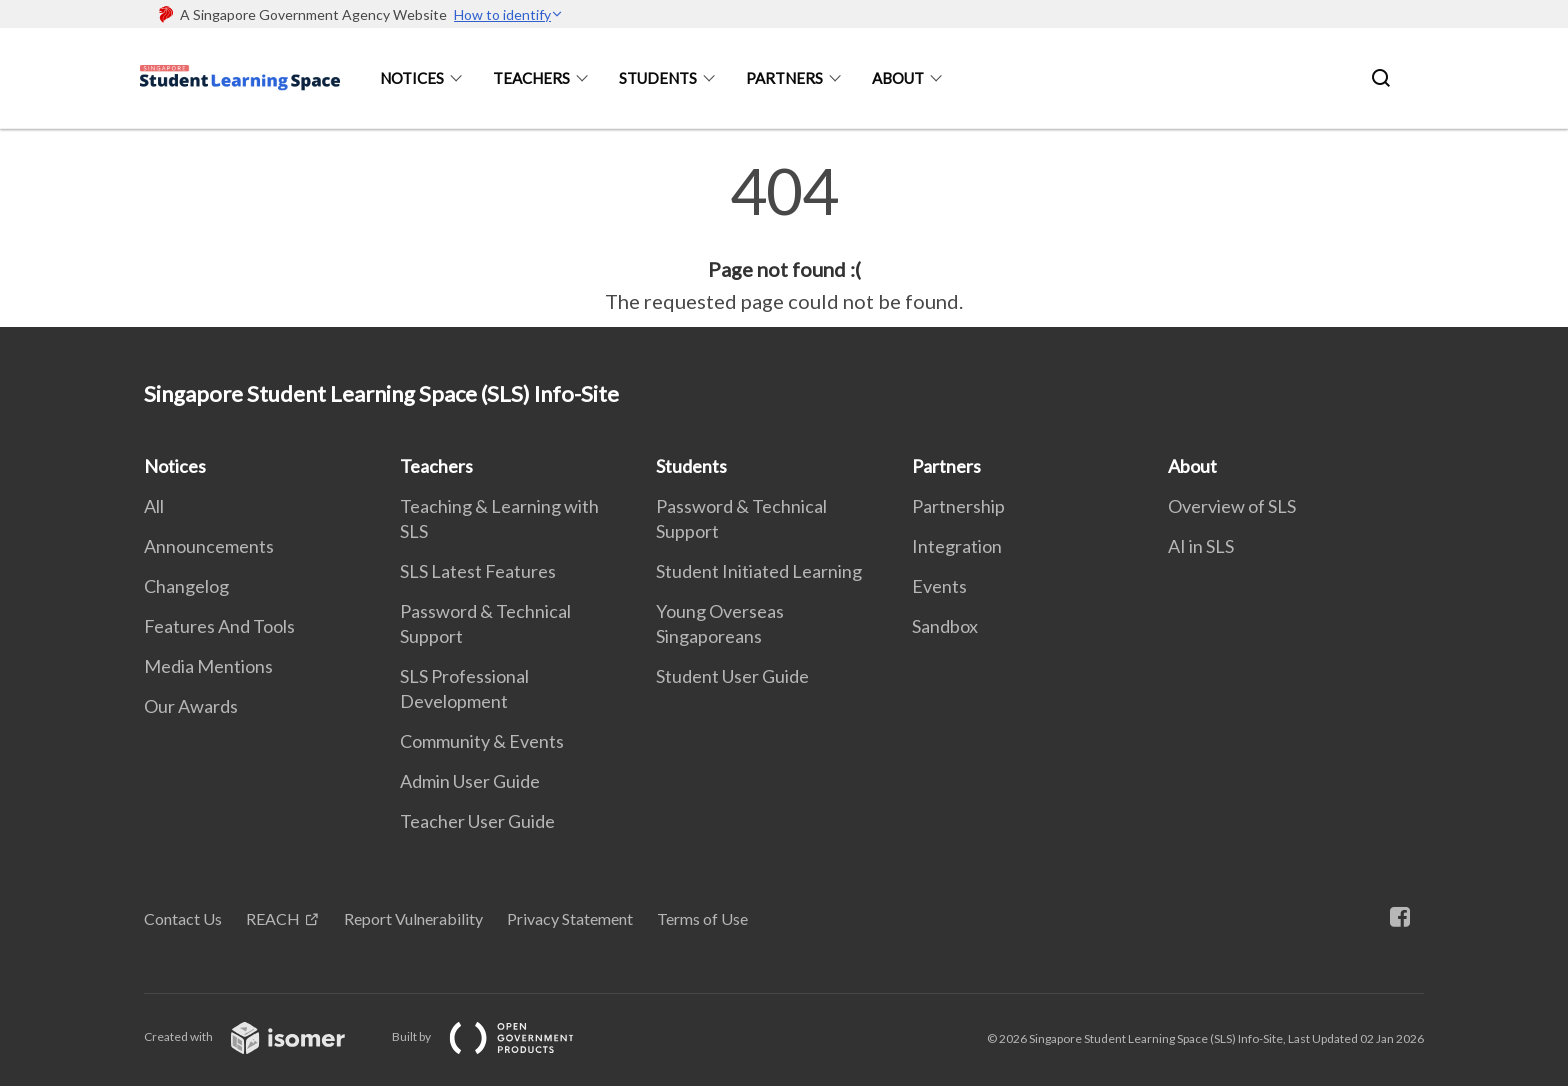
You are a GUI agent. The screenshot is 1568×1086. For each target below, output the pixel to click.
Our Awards (191, 706)
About (898, 78)
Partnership (958, 506)
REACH (273, 918)
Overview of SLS (1232, 506)
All (154, 506)
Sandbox (945, 626)
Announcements (209, 546)
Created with (260, 1036)
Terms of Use (702, 918)
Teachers (531, 78)
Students (658, 78)
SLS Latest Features (478, 571)
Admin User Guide (470, 781)
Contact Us (183, 918)
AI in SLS (1201, 546)
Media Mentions (208, 666)
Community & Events (482, 741)
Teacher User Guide (477, 821)
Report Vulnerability (413, 918)
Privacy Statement (570, 918)
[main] (784, 238)
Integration (957, 546)
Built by (499, 1036)
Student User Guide (732, 676)
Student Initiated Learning (759, 571)
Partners (784, 78)
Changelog (186, 586)
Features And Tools (219, 626)
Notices (412, 78)
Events (939, 586)
